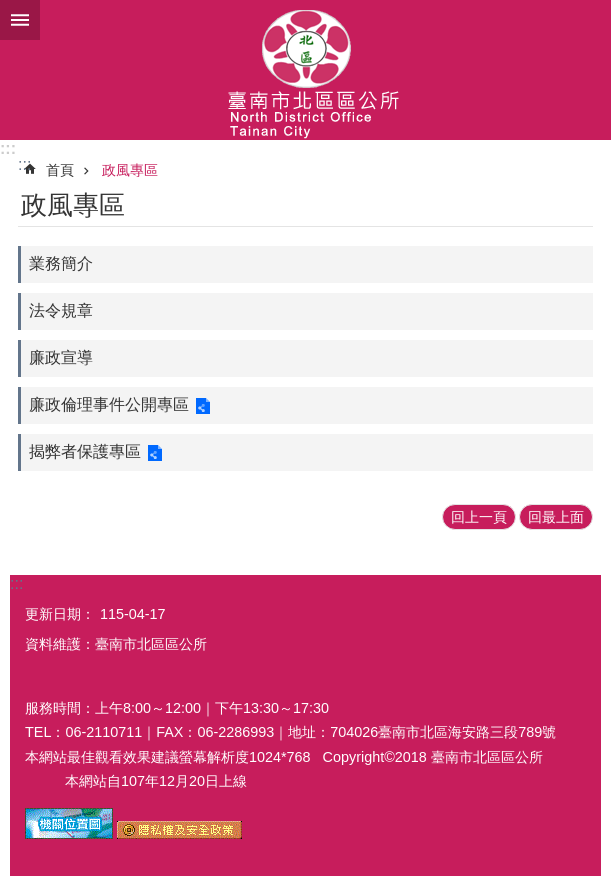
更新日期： (60, 614)
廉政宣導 (61, 357)
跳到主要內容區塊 (10, 10)
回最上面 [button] (556, 517)
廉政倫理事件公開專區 (109, 404)
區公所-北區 (305, 70)
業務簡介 (61, 263)
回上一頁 (479, 517)
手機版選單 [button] (20, 20)
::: (8, 148)
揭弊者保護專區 (85, 451)
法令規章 (61, 310)
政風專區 (130, 170)
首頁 (60, 170)
